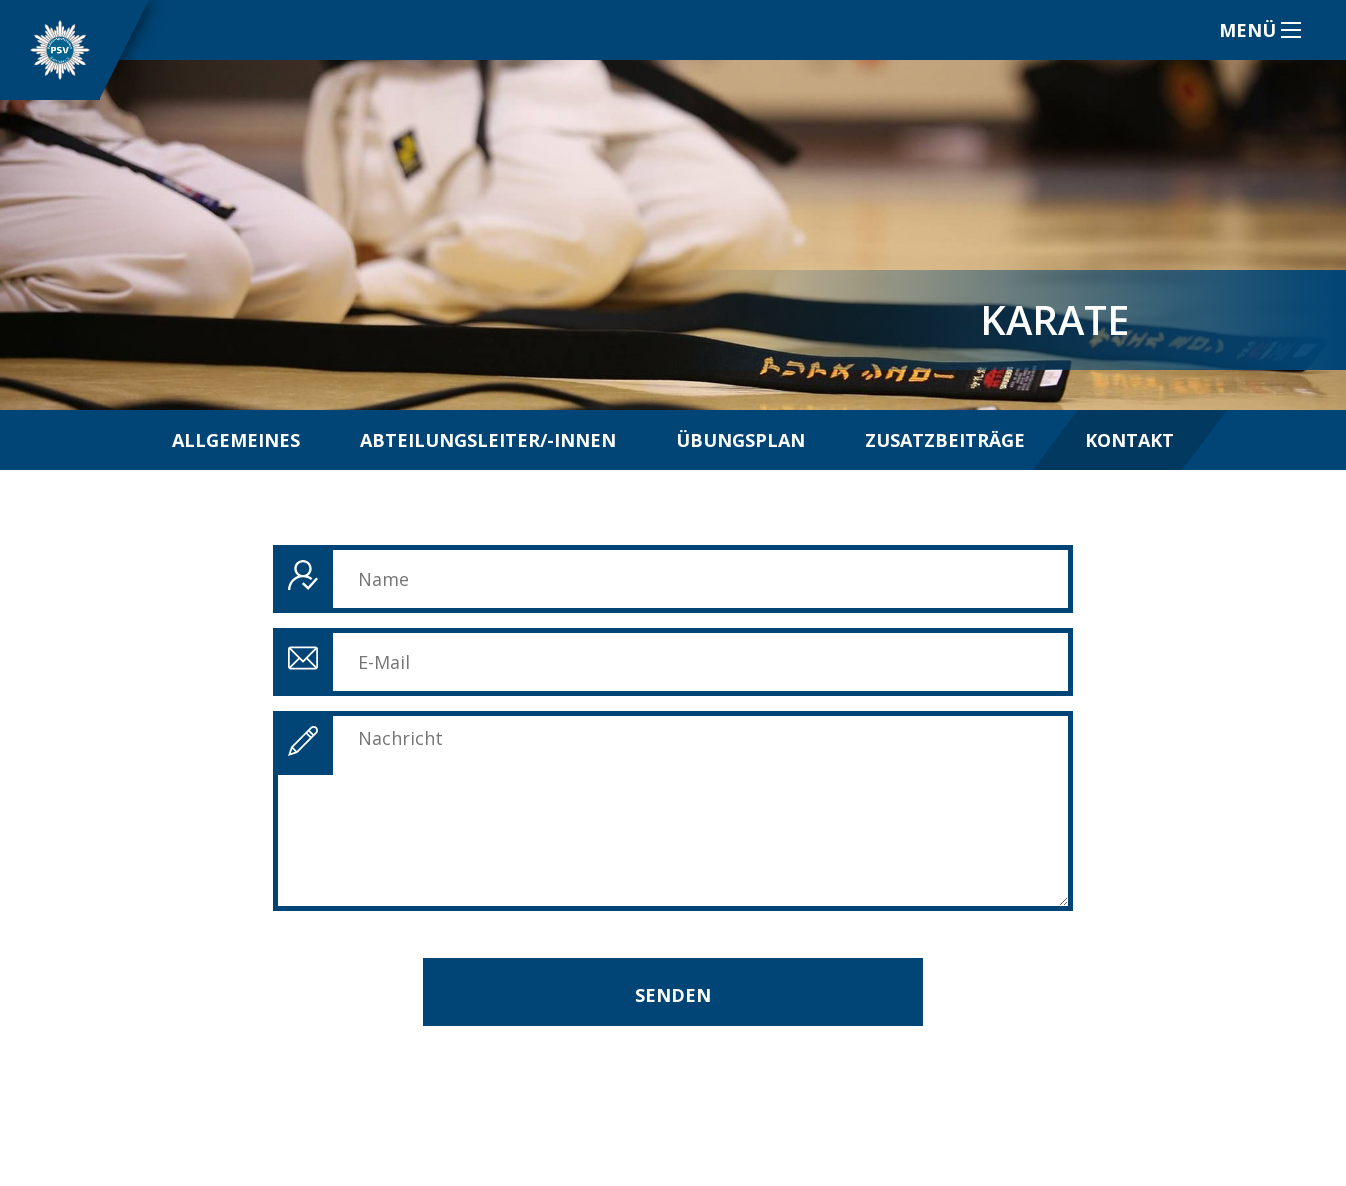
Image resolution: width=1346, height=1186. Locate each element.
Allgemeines (236, 440)
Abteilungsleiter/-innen (488, 440)
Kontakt (1129, 440)
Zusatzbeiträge (945, 440)
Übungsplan (740, 440)
